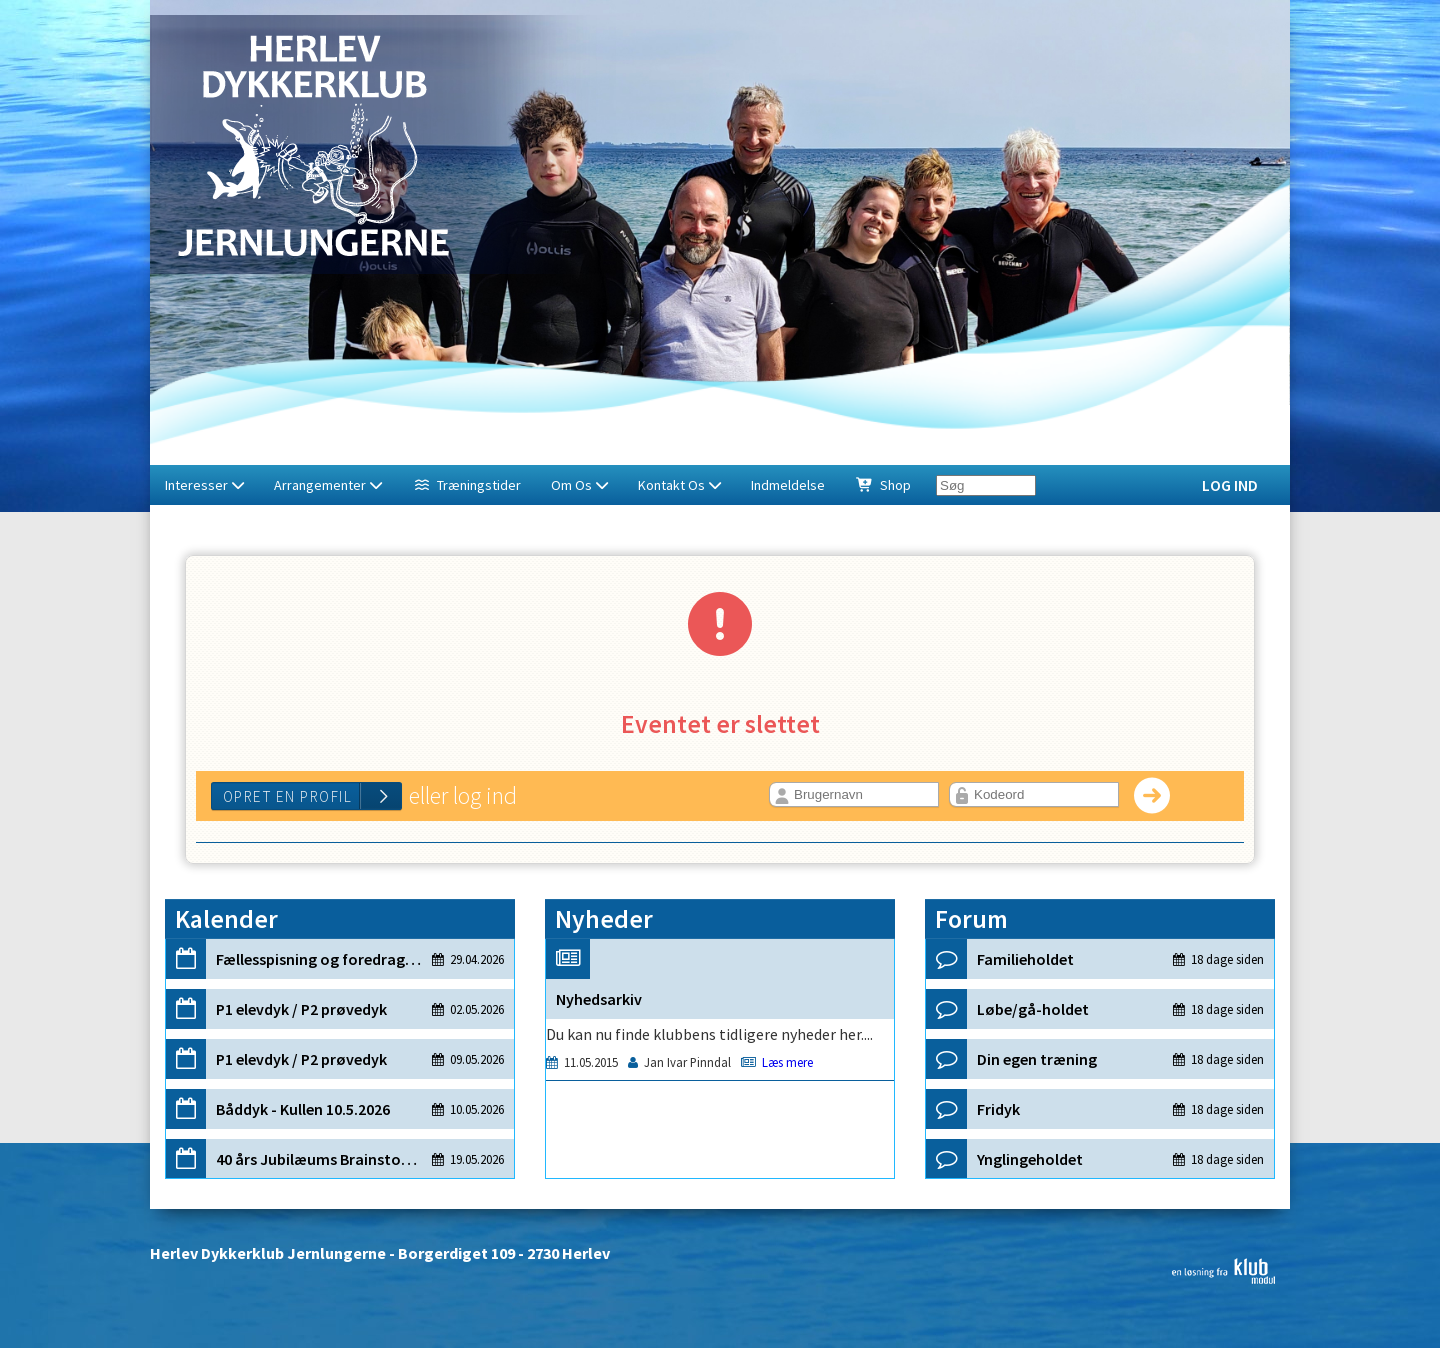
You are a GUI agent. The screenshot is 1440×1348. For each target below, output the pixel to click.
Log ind (1230, 485)
